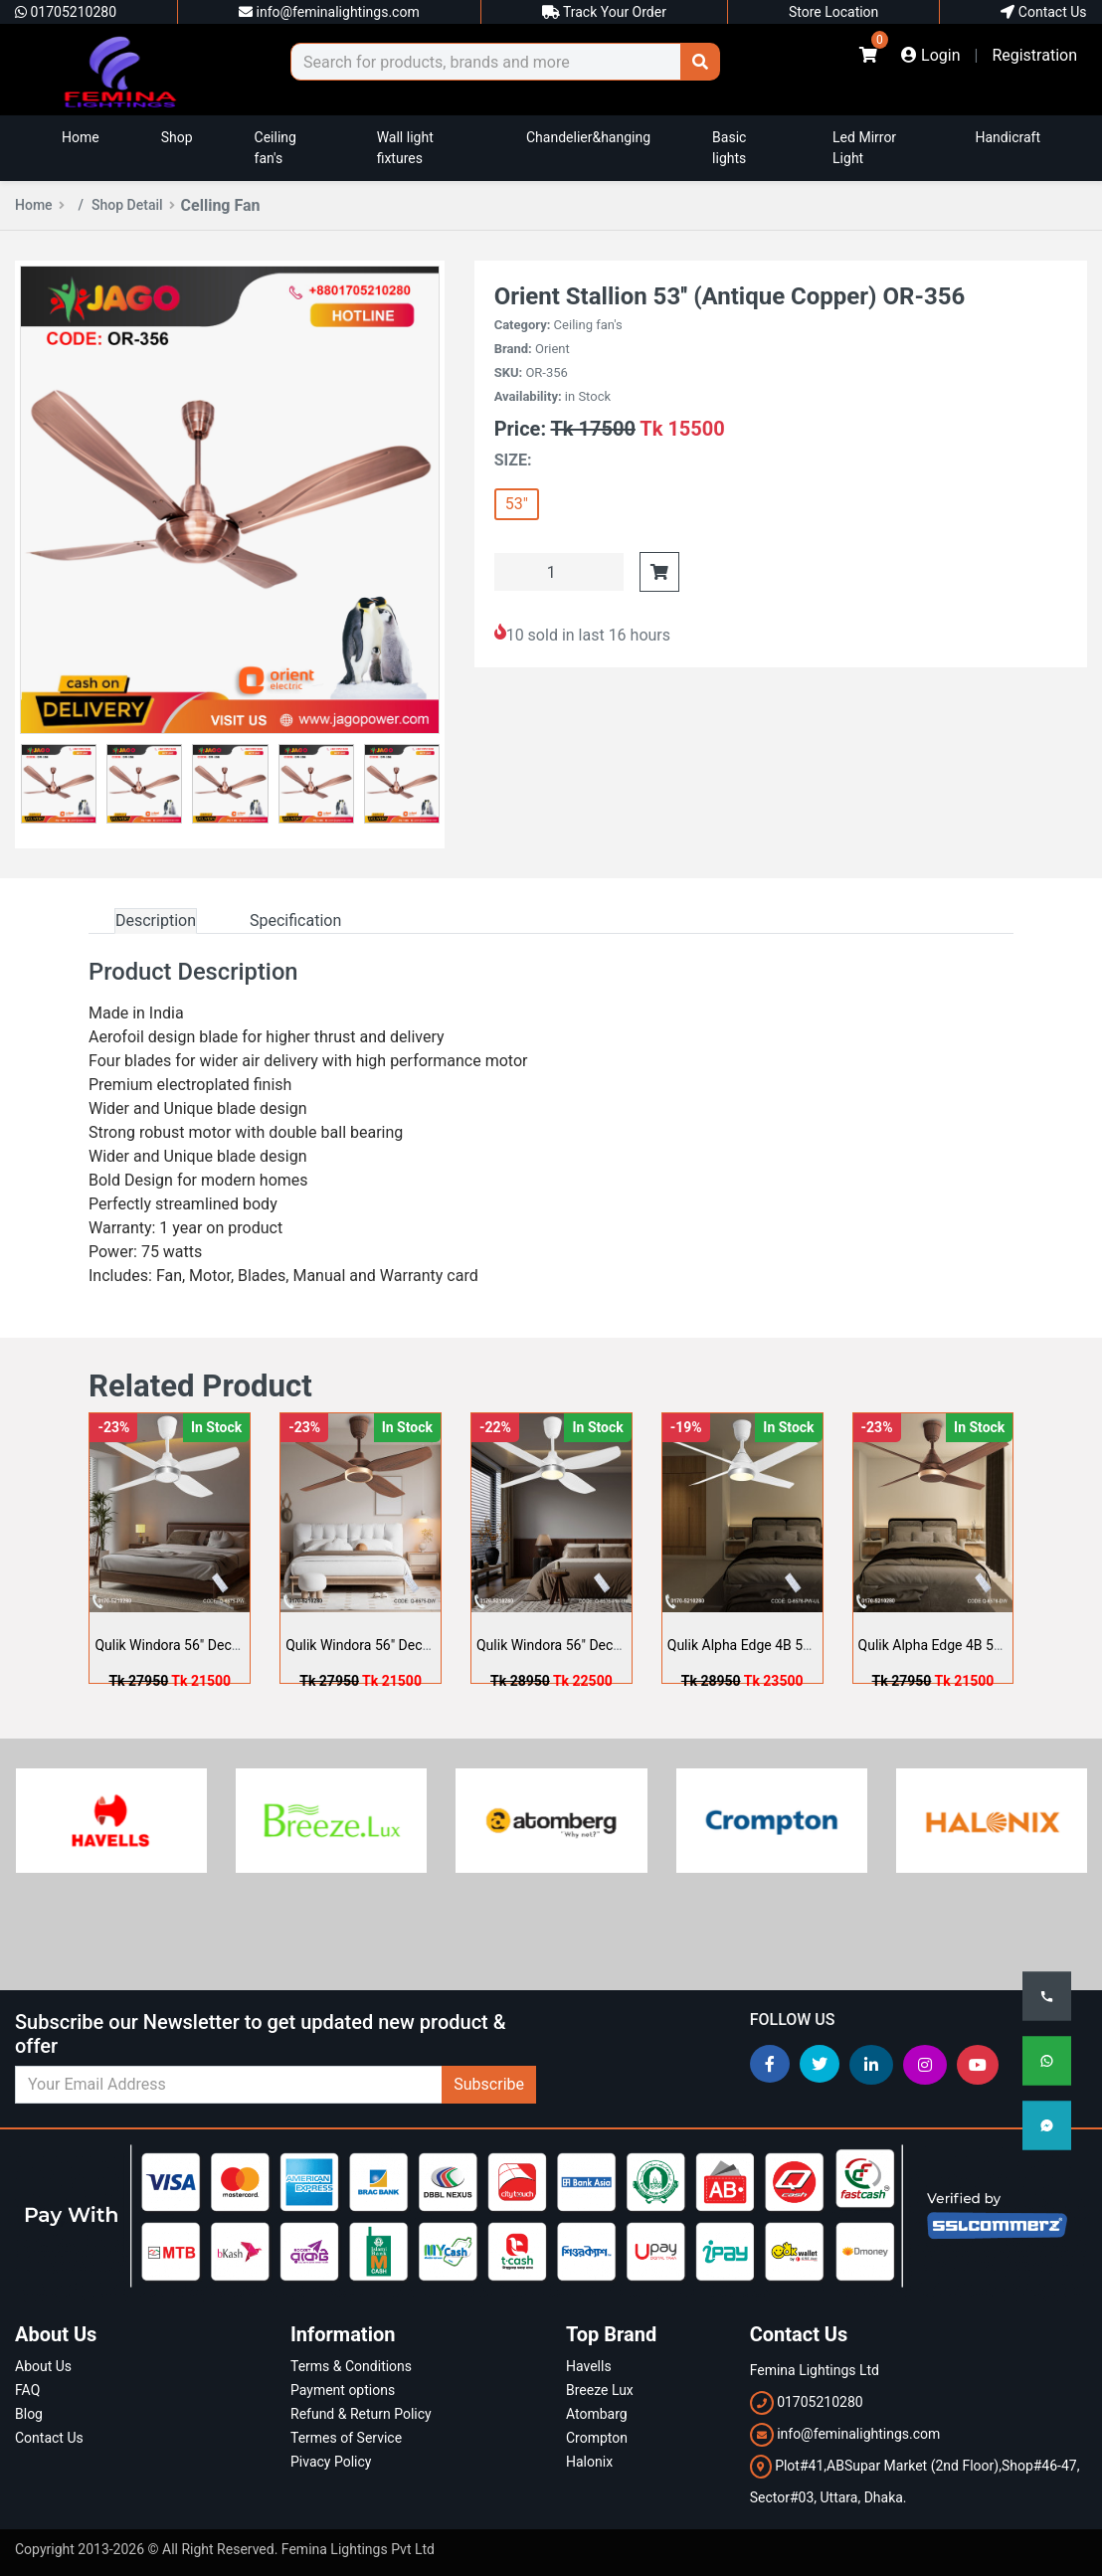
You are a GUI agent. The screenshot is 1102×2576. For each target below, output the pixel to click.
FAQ (27, 2390)
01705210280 (65, 12)
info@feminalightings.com (329, 12)
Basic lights (729, 147)
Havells (589, 2366)
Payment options (342, 2390)
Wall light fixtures (405, 147)
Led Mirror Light (864, 147)
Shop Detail (133, 205)
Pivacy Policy (330, 2462)
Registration (1034, 55)
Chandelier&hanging (588, 137)
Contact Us (1043, 12)
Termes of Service (346, 2438)
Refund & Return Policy (361, 2414)
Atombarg (597, 2414)
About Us (43, 2366)
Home (80, 137)
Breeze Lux (600, 2390)
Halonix (589, 2462)
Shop (177, 137)
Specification (295, 920)
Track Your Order (604, 12)
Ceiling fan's (275, 147)
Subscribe (489, 2084)
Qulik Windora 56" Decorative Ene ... (204, 1645)
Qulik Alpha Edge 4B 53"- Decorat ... (776, 1645)
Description (155, 920)
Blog (29, 2414)
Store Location (833, 12)
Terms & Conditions (351, 2366)
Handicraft (1008, 137)
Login (930, 55)
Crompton (597, 2438)
